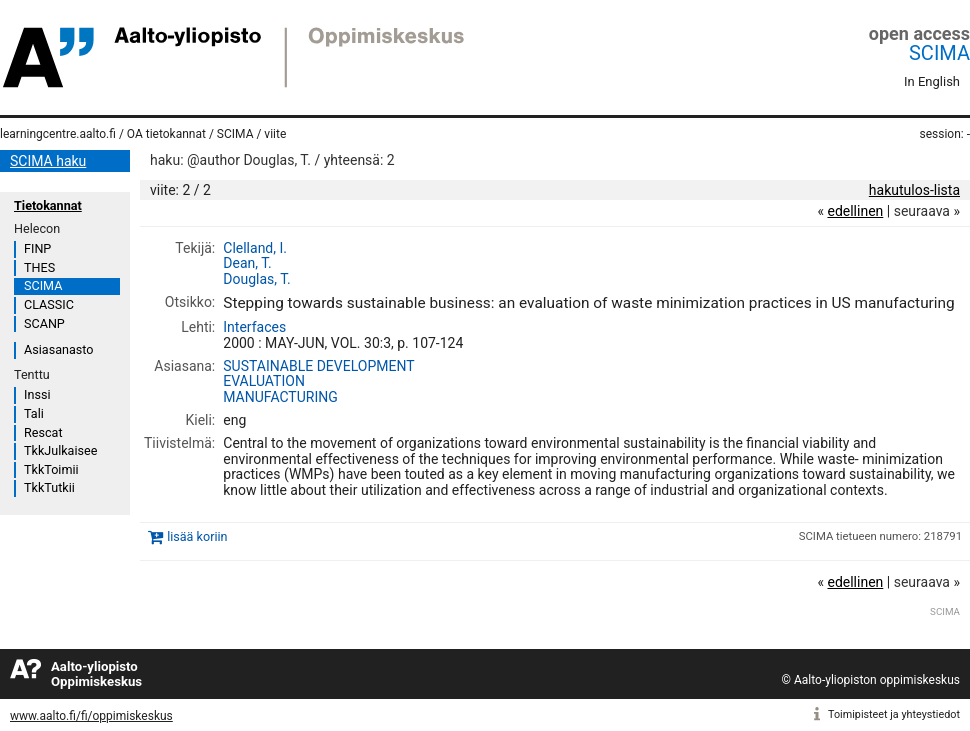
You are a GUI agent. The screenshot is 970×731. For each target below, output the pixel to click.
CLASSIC (49, 304)
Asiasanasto (58, 349)
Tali (34, 413)
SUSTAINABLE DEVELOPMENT (318, 366)
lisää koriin (197, 536)
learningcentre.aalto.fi (58, 134)
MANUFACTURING (280, 397)
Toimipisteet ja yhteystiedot (894, 714)
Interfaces (254, 327)
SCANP (44, 323)
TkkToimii (51, 469)
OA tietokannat (166, 134)
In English (932, 81)
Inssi (37, 394)
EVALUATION (264, 381)
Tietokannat (48, 205)
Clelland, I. (255, 248)
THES (39, 267)
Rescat (43, 432)
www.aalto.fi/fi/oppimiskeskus (91, 716)
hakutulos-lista (914, 190)
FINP (37, 248)
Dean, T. (247, 263)
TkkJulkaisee (60, 450)
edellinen (855, 211)
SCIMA (939, 53)
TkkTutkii (49, 487)
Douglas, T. (257, 279)
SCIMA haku (48, 161)
